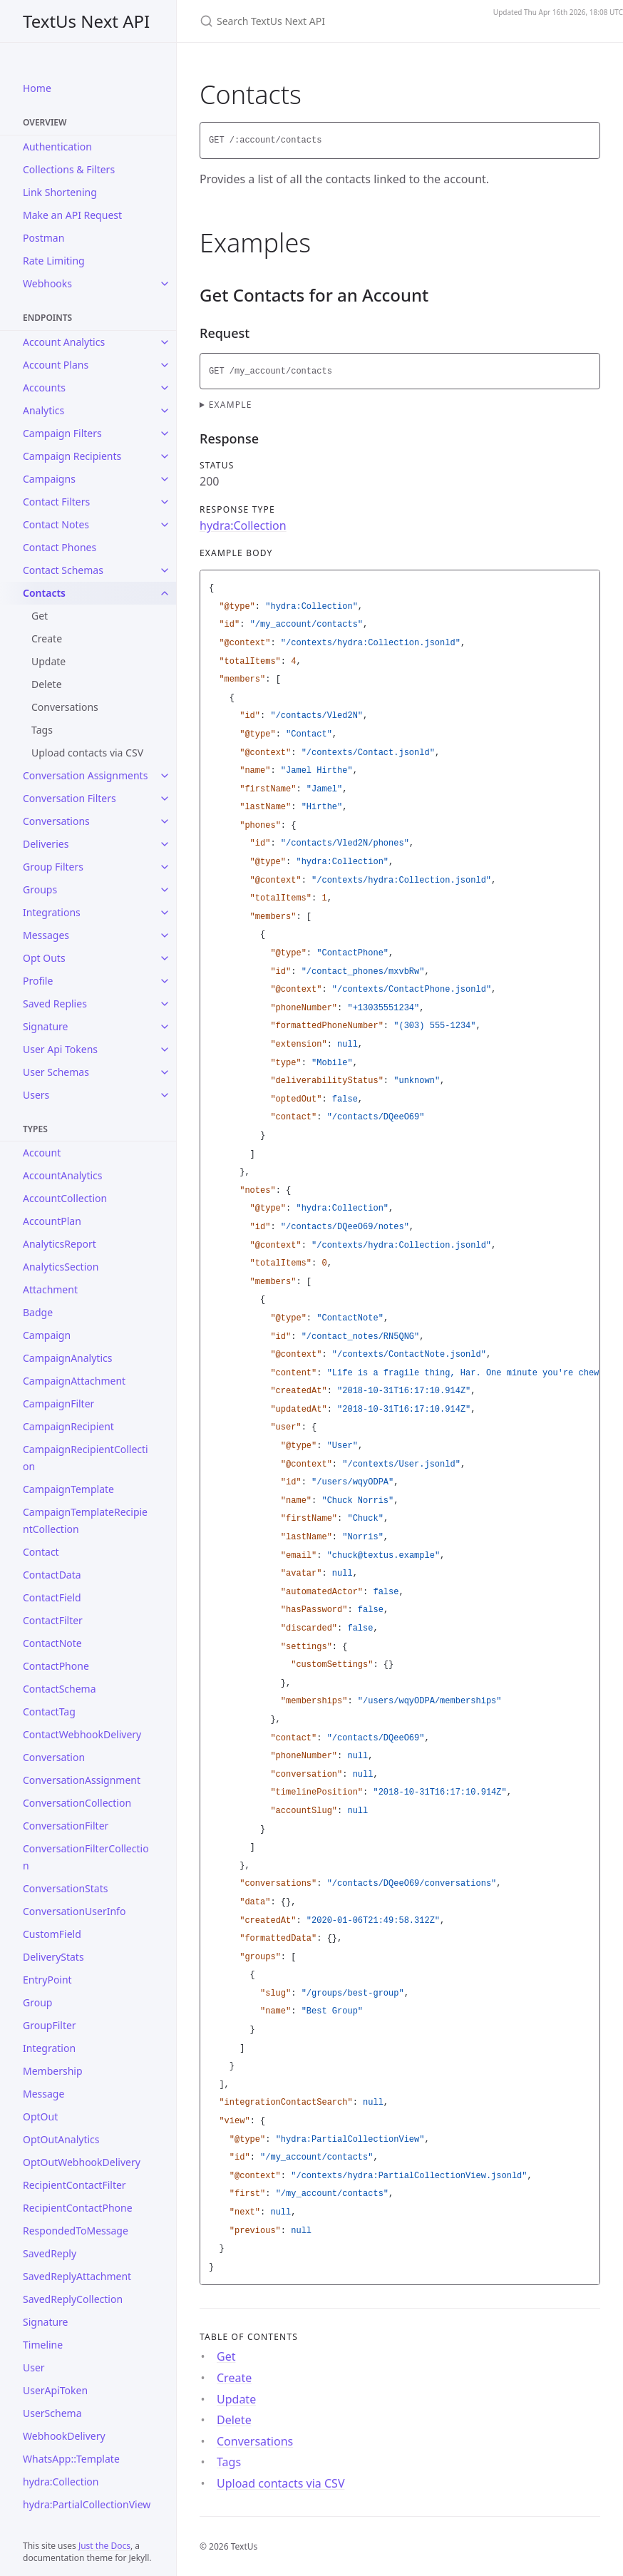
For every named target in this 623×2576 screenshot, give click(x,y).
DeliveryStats (53, 1957)
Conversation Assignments (85, 775)
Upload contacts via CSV (87, 752)
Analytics (43, 410)
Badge (38, 1312)
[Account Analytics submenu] (164, 342)
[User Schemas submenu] (164, 1072)
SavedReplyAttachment (77, 2276)
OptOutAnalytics (61, 2139)
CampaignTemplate (68, 1489)
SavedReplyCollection (73, 2299)
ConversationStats (65, 1888)
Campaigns (49, 479)
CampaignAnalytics (67, 1358)
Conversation (54, 1757)
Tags (42, 730)
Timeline (43, 2344)
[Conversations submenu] (164, 821)
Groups (40, 889)
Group (37, 2002)
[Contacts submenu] (164, 593)
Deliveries (45, 844)
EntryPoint (47, 1979)
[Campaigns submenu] (164, 479)
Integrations (52, 912)
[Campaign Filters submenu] (164, 433)
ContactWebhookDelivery (82, 1734)
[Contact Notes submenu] (164, 524)
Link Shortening (60, 192)
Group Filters (53, 866)
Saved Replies (55, 1003)
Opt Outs (44, 958)
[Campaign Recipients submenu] (164, 456)
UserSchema (52, 2413)
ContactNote (52, 1643)
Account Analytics (64, 342)
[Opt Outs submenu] (164, 958)
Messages (46, 935)
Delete (46, 684)
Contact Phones (59, 547)
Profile (38, 980)
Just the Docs (104, 2546)
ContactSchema (59, 1688)
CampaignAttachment (74, 1380)
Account (42, 1152)
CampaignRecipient (68, 1426)
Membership (53, 2071)
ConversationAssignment (81, 1780)
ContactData (52, 1574)
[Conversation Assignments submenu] (164, 775)
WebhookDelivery (64, 2436)
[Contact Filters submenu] (164, 502)
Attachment (50, 1289)
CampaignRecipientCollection (85, 1457)
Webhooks (47, 283)
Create (46, 638)
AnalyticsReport (59, 1244)
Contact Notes (56, 524)
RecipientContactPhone (78, 2208)
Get (39, 615)
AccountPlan (52, 1221)
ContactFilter (53, 1620)
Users (36, 1095)
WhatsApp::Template (71, 2458)
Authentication (57, 146)
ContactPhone (56, 1666)
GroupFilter (49, 2025)
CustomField (52, 1934)
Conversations (64, 707)
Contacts (44, 593)
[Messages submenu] (164, 935)
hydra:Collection (60, 2481)
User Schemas (56, 1072)
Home (37, 88)
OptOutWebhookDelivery (81, 2162)
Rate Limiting (54, 260)
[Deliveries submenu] (164, 844)
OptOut (40, 2116)
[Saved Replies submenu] (164, 1003)
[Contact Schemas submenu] (164, 570)
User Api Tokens (60, 1049)
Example (230, 405)
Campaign (47, 1335)
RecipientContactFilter (74, 2185)
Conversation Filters (69, 798)
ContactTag (49, 1711)
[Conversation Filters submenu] (164, 798)
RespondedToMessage (75, 2230)
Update (48, 661)
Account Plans (55, 364)
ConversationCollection (77, 1803)
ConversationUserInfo (74, 1911)
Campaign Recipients (72, 456)
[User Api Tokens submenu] (164, 1049)
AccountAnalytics (63, 1175)
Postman (43, 238)
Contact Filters (56, 501)
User (34, 2367)
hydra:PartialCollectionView (86, 2504)
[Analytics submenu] (164, 410)
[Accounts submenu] (164, 387)
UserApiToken (55, 2390)
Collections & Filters (69, 169)
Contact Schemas (63, 570)
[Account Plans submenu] (164, 365)
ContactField (52, 1597)
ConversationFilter (65, 1825)
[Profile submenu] (164, 981)
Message (43, 2093)
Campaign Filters (62, 433)
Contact (41, 1552)
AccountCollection (65, 1198)
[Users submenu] (164, 1095)
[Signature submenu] (164, 1026)
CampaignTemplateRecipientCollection (85, 1520)
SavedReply (49, 2253)
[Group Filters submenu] (164, 867)
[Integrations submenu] (164, 912)
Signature (45, 1026)
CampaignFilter (58, 1403)
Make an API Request (72, 215)
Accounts (44, 387)
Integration (49, 2048)
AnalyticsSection (60, 1266)
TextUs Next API (86, 21)
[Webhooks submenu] (164, 283)
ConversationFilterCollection (86, 1857)
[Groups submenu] (164, 889)
